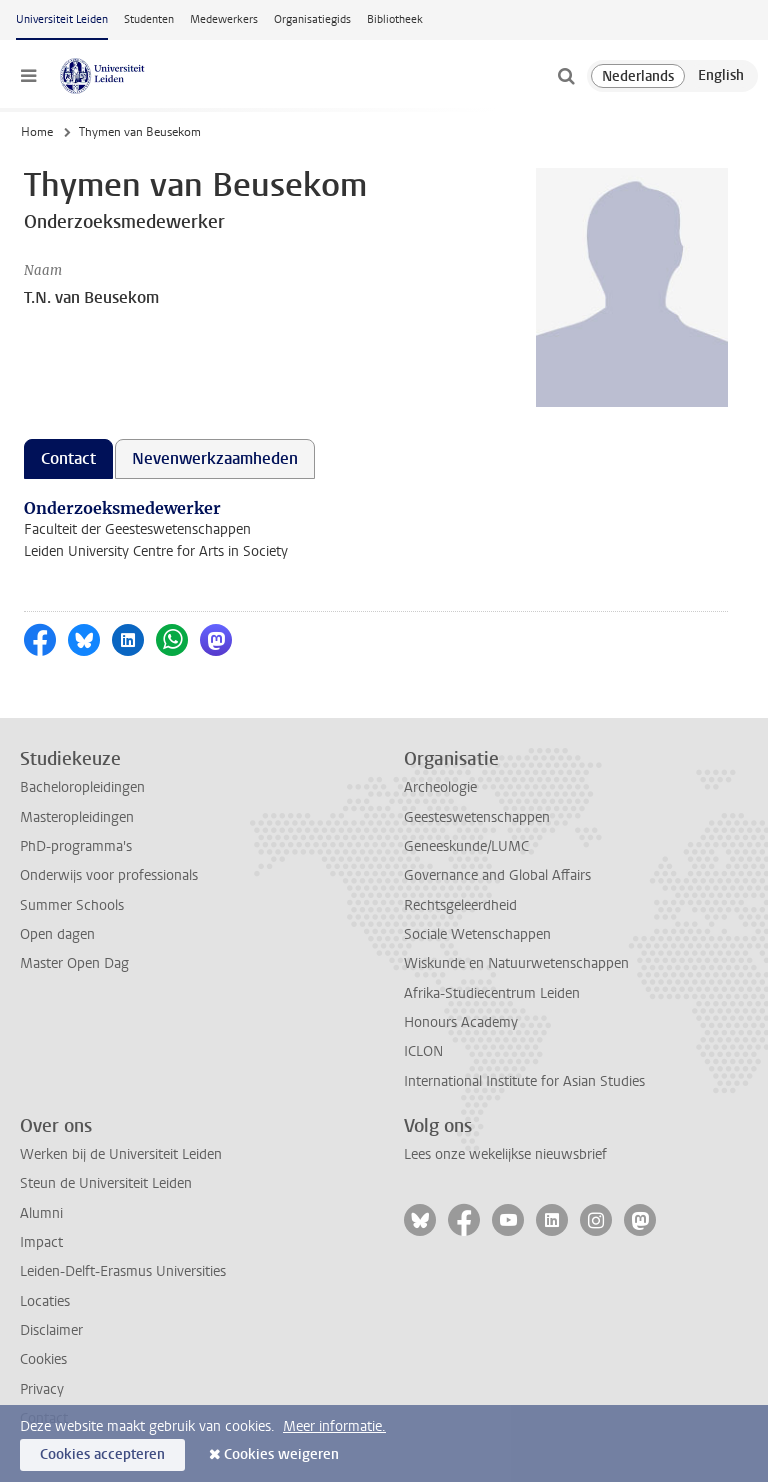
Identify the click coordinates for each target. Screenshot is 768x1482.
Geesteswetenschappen (477, 817)
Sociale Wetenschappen (477, 934)
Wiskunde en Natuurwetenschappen (516, 963)
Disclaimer (51, 1330)
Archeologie (440, 787)
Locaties (45, 1301)
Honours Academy (461, 1022)
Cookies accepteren (102, 1454)
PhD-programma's (76, 846)
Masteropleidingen (77, 817)
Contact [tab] (68, 458)
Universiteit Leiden (62, 19)
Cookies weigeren (281, 1454)
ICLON (423, 1051)
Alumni (41, 1213)
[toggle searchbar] (566, 76)
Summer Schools (72, 905)
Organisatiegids (312, 19)
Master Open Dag (74, 963)
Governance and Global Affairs (497, 875)
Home (37, 132)
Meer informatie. (334, 1426)
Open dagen (57, 934)
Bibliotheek (395, 19)
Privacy (42, 1389)
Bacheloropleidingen (82, 787)
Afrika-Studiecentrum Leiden (492, 993)
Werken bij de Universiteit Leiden (121, 1154)
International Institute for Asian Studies (524, 1081)
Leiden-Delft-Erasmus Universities (123, 1271)
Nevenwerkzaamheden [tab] (215, 458)
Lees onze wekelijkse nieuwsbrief (505, 1154)
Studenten (149, 19)
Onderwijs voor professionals (109, 875)
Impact (41, 1242)
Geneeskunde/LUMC (466, 846)
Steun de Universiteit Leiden (106, 1183)
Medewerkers (224, 19)
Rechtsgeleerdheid (460, 905)
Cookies (43, 1359)
